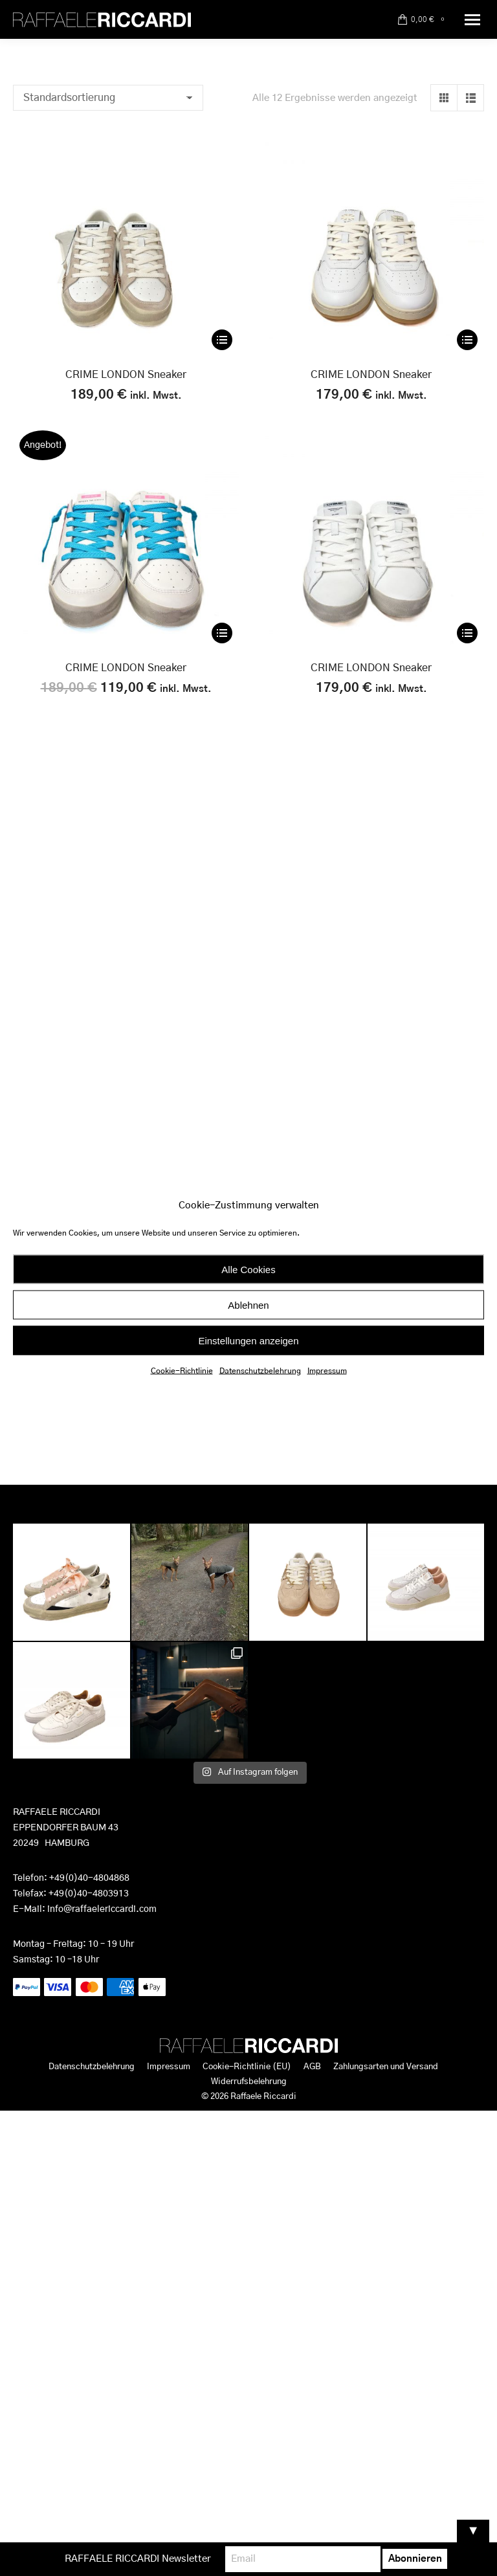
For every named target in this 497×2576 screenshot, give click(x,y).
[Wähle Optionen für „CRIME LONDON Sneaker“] (222, 339)
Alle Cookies (248, 1268)
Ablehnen (248, 1304)
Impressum (327, 1371)
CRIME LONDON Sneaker (125, 375)
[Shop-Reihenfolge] (108, 98)
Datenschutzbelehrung (260, 1371)
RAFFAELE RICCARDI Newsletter (138, 2559)
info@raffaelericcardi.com (102, 1909)
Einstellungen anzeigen (248, 1340)
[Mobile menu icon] (472, 19)
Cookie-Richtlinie (182, 1371)
